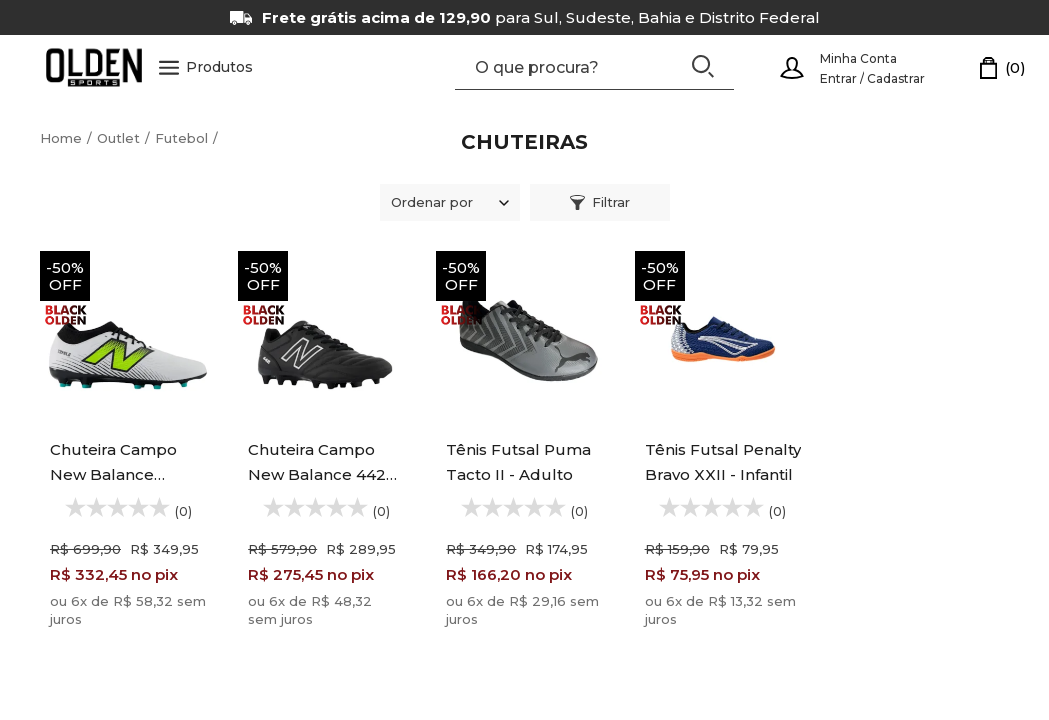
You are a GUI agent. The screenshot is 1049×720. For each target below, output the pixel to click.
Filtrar (600, 202)
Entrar (838, 78)
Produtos (206, 67)
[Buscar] (703, 66)
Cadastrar (896, 78)
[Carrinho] (1003, 68)
